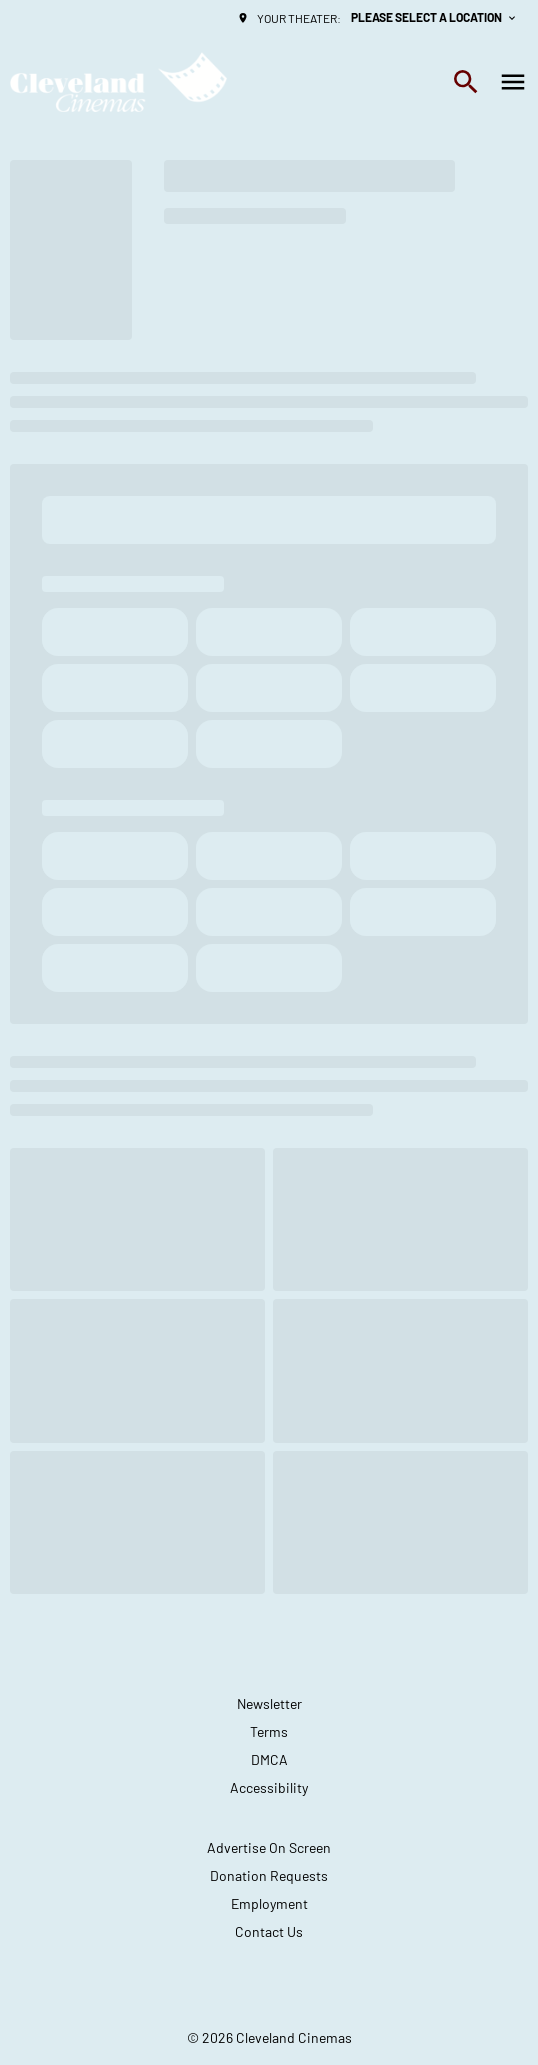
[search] (466, 82)
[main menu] (513, 82)
